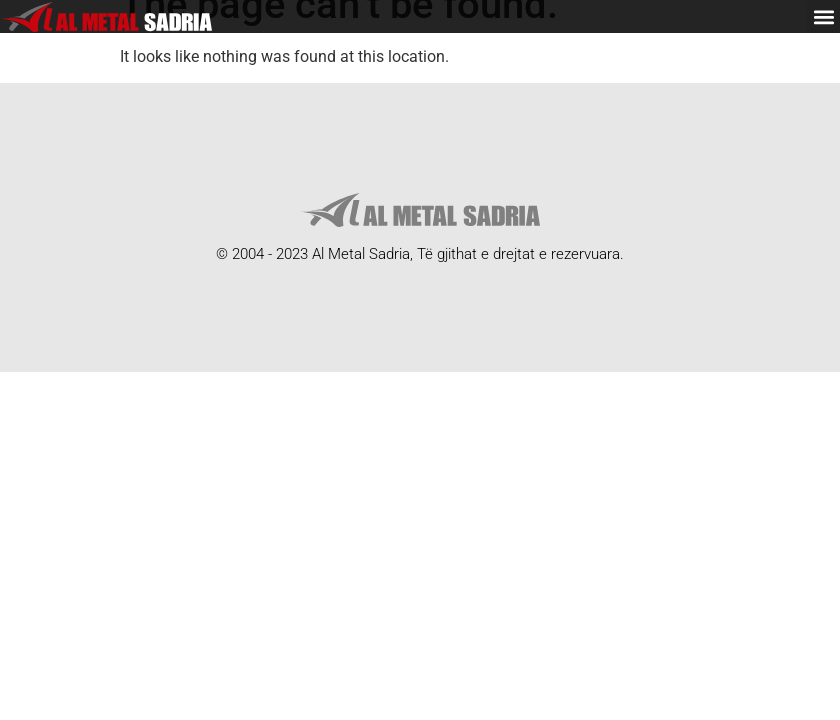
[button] (823, 16)
